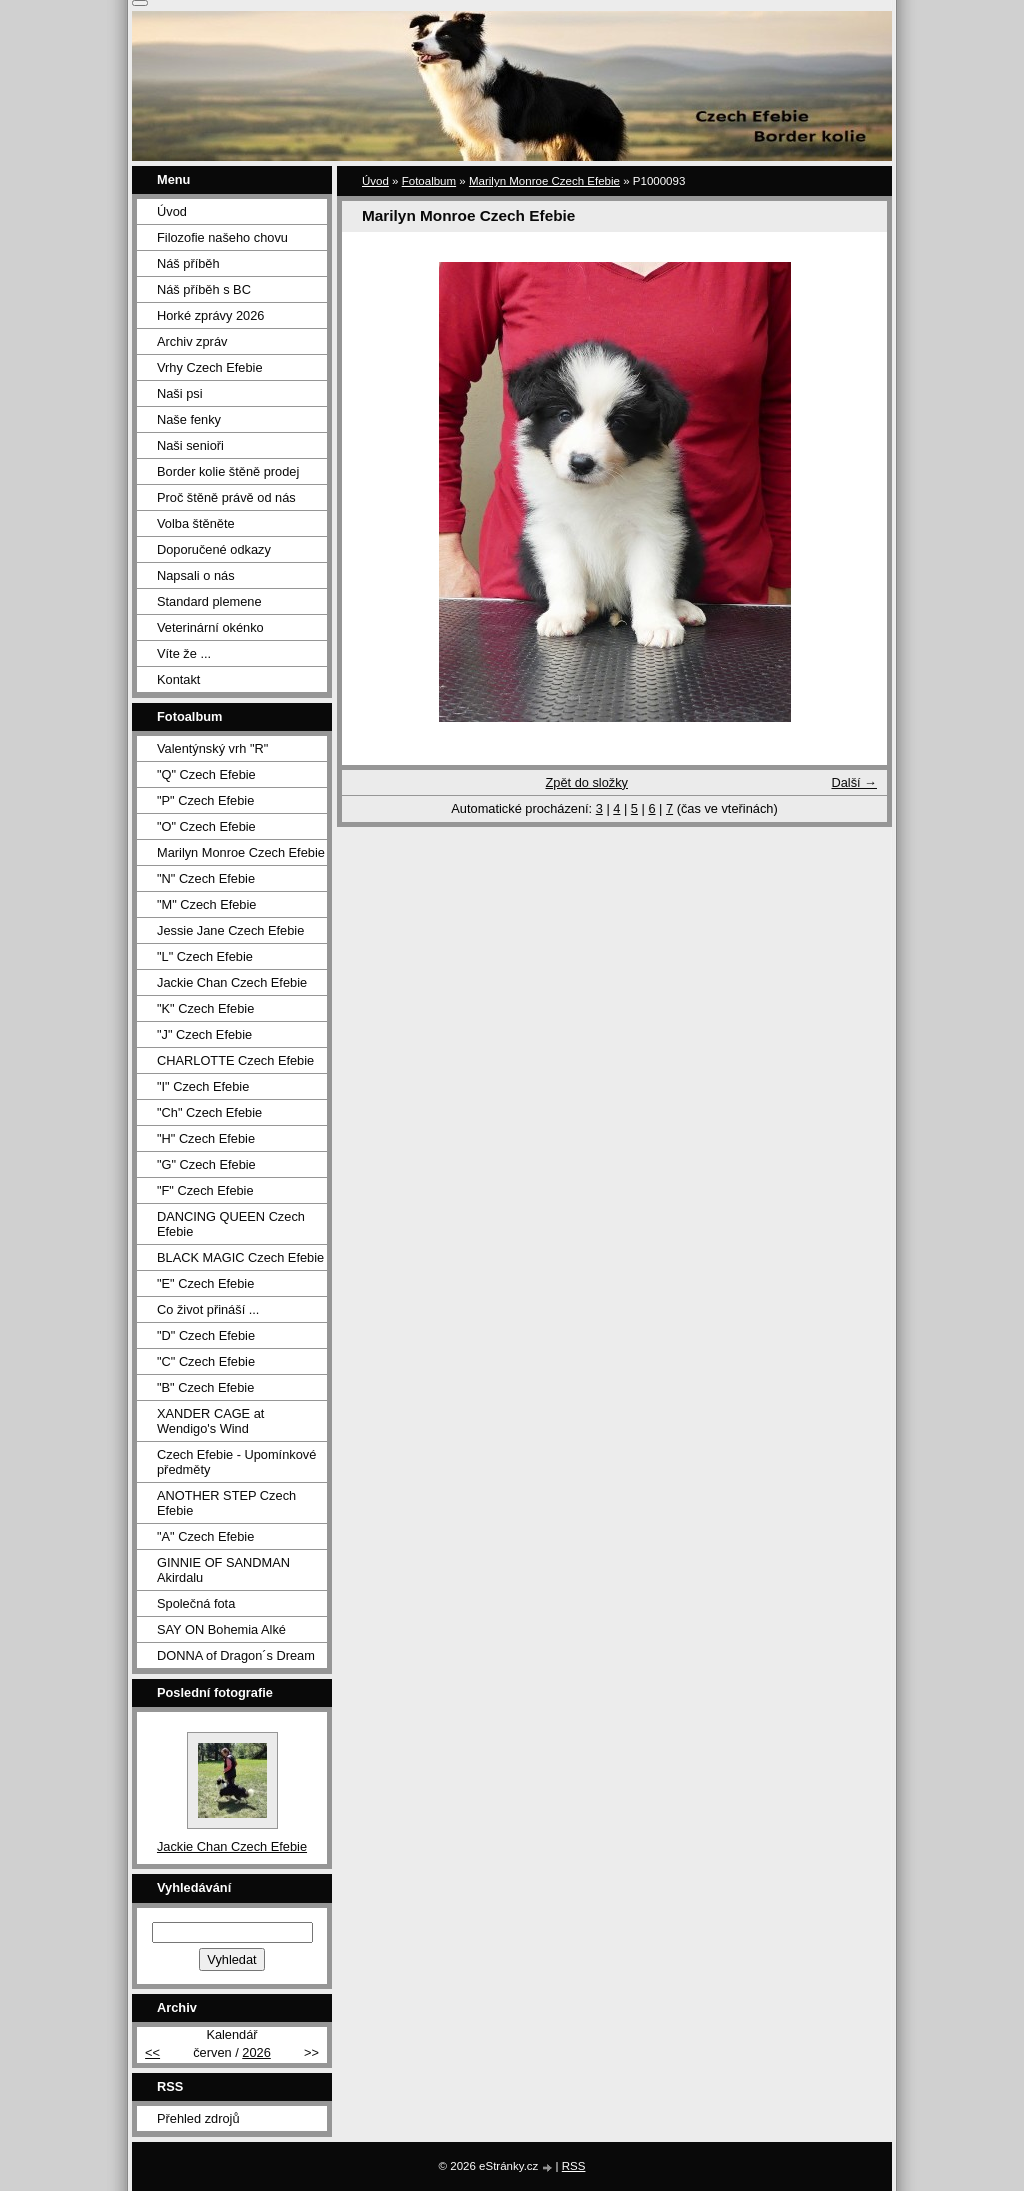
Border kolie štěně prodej (228, 471)
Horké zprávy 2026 (210, 315)
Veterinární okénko (210, 627)
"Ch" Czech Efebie (209, 1112)
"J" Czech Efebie (204, 1034)
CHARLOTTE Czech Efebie (235, 1060)
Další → (854, 782)
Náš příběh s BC (204, 289)
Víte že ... (184, 653)
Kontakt (178, 679)
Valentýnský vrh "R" (212, 748)
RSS (574, 2166)
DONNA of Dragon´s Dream (236, 1655)
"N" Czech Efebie (206, 878)
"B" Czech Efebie (205, 1387)
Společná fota (196, 1603)
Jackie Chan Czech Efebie (232, 982)
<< (152, 2052)
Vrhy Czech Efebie (210, 367)
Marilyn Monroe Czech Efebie (544, 181)
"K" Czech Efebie (205, 1008)
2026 (256, 2052)
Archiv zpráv (192, 341)
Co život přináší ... (208, 1309)
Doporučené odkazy (214, 549)
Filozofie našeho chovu (222, 237)
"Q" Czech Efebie (206, 774)
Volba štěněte (196, 523)
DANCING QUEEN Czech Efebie (231, 1224)
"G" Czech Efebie (206, 1164)
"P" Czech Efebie (205, 800)
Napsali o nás (196, 575)
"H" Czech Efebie (206, 1138)
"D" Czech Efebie (206, 1335)
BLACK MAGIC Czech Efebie (240, 1257)
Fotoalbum (429, 181)
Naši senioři (190, 445)
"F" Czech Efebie (205, 1190)
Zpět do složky (586, 782)
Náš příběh (188, 263)
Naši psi (180, 393)
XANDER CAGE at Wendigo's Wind (210, 1421)
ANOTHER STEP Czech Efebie (226, 1503)
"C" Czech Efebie (206, 1361)
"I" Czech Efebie (203, 1086)
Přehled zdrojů (198, 2118)
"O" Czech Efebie (206, 826)
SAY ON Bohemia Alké (221, 1629)
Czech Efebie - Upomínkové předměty (236, 1462)
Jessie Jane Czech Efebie (230, 930)
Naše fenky (189, 419)
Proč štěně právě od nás (226, 497)
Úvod (375, 181)
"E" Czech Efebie (205, 1283)
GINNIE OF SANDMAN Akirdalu (223, 1570)
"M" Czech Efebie (206, 904)
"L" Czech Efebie (205, 956)
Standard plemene (209, 601)
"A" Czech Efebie (205, 1536)
